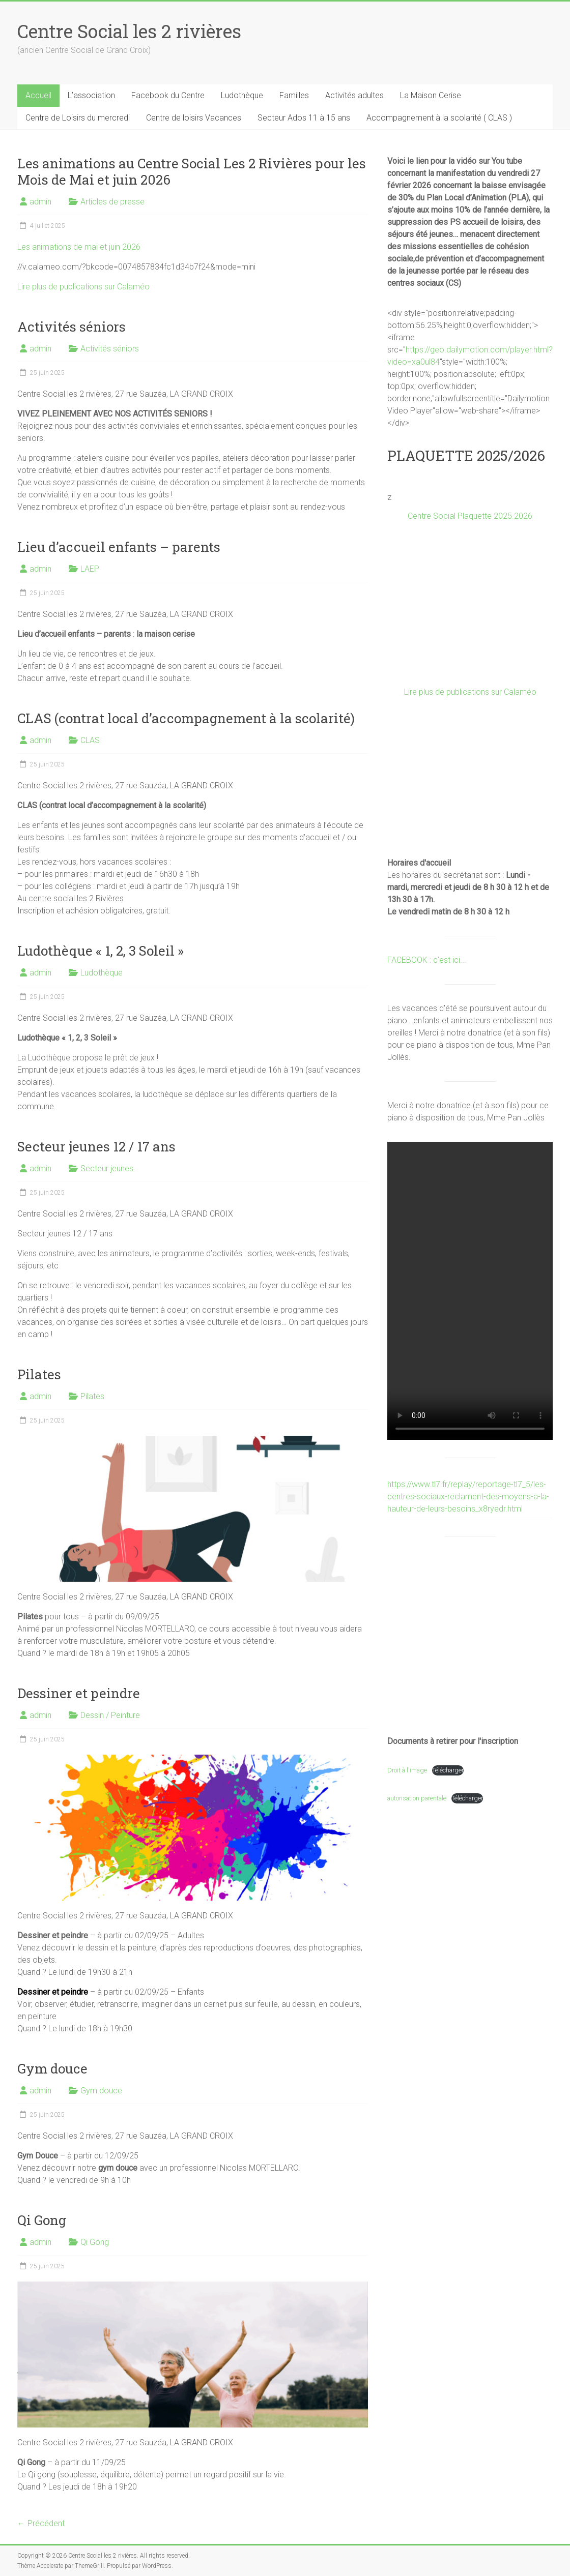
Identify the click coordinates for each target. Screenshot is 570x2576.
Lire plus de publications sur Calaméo (83, 286)
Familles (294, 95)
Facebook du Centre (168, 95)
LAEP (89, 569)
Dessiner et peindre (78, 1693)
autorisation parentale (416, 1798)
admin (40, 201)
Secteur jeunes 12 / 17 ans (96, 1146)
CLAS (90, 740)
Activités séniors (71, 326)
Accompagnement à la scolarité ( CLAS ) (439, 118)
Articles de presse (112, 201)
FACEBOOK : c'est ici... (426, 960)
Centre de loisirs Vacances (193, 118)
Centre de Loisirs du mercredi (77, 118)
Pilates (39, 1374)
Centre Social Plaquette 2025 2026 (470, 516)
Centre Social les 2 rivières (129, 31)
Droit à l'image (407, 1770)
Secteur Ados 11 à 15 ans (304, 118)
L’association (91, 95)
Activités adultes (354, 95)
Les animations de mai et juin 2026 (78, 247)
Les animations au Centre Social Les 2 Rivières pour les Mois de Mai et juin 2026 (191, 171)
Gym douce (52, 2068)
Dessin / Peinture (110, 1715)
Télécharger (448, 1770)
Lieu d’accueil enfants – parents (118, 546)
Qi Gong (41, 2220)
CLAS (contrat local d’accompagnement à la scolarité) (186, 718)
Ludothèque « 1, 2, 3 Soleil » (100, 950)
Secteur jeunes (106, 1168)
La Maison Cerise (430, 95)
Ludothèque (242, 95)
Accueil (38, 95)
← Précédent (41, 2523)
